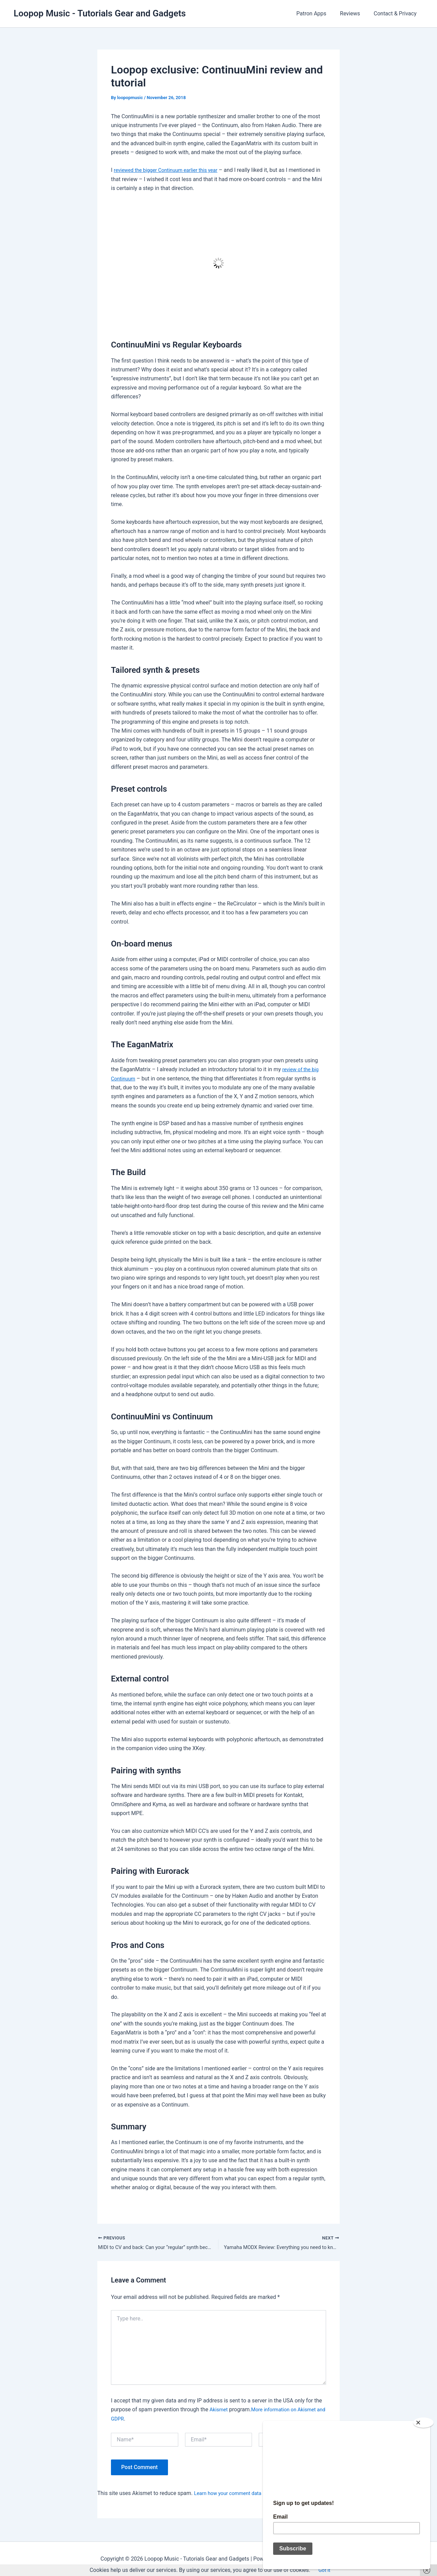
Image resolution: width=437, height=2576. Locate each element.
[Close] (426, 2420)
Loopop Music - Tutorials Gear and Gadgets (100, 13)
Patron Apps (318, 13)
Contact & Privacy (396, 13)
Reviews (354, 13)
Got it (324, 2570)
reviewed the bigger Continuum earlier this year (170, 170)
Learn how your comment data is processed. (247, 2494)
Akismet (219, 2411)
